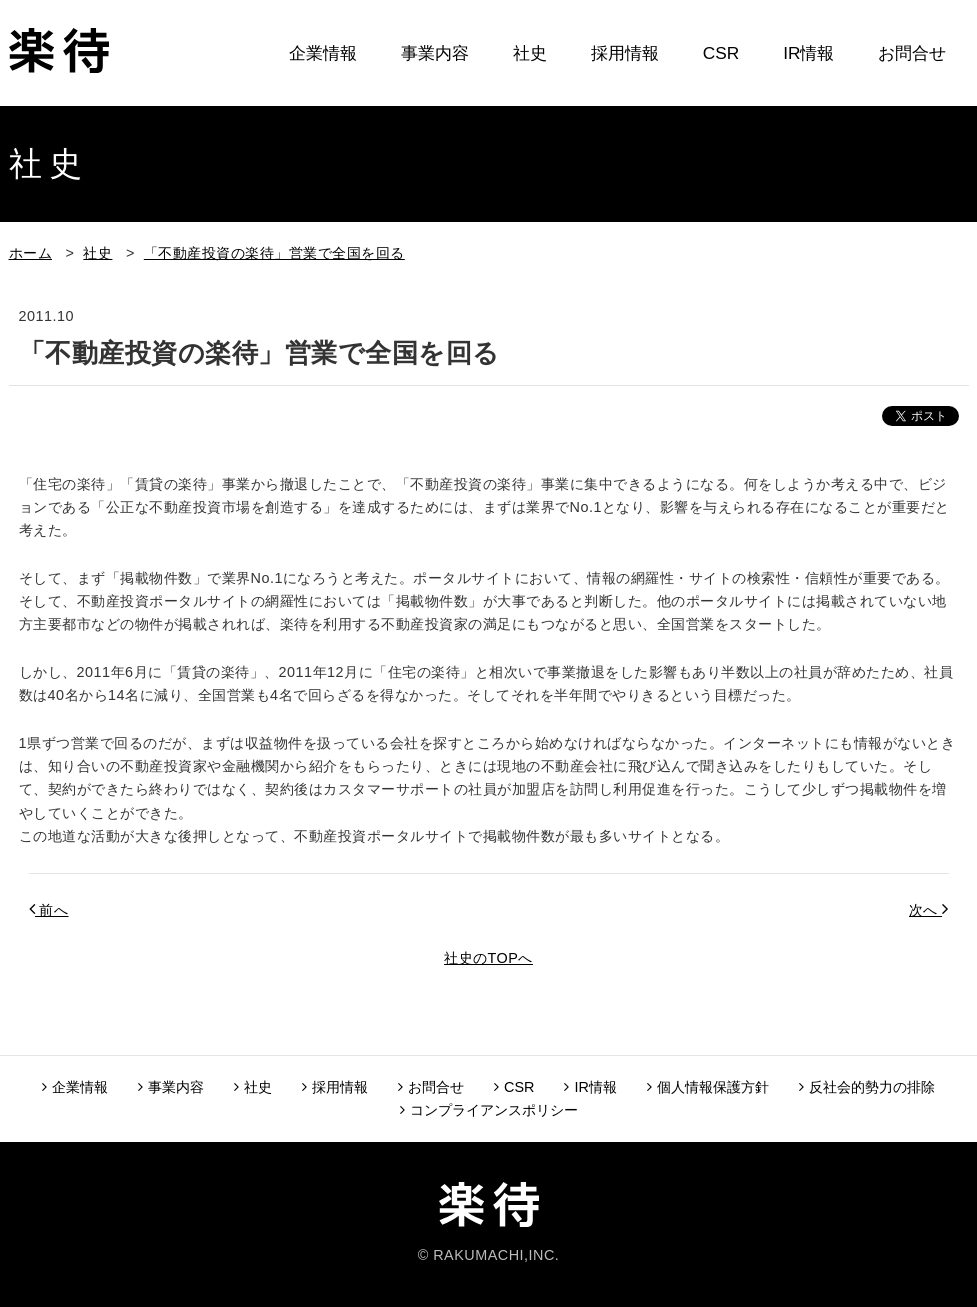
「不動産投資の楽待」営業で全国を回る (274, 253)
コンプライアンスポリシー (489, 1110)
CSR (721, 53)
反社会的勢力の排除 (867, 1087)
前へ (49, 909)
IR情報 (808, 53)
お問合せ (912, 53)
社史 (530, 53)
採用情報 (625, 53)
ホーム (31, 253)
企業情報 (323, 53)
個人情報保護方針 (708, 1087)
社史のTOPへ (488, 958)
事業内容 (435, 53)
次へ (929, 909)
